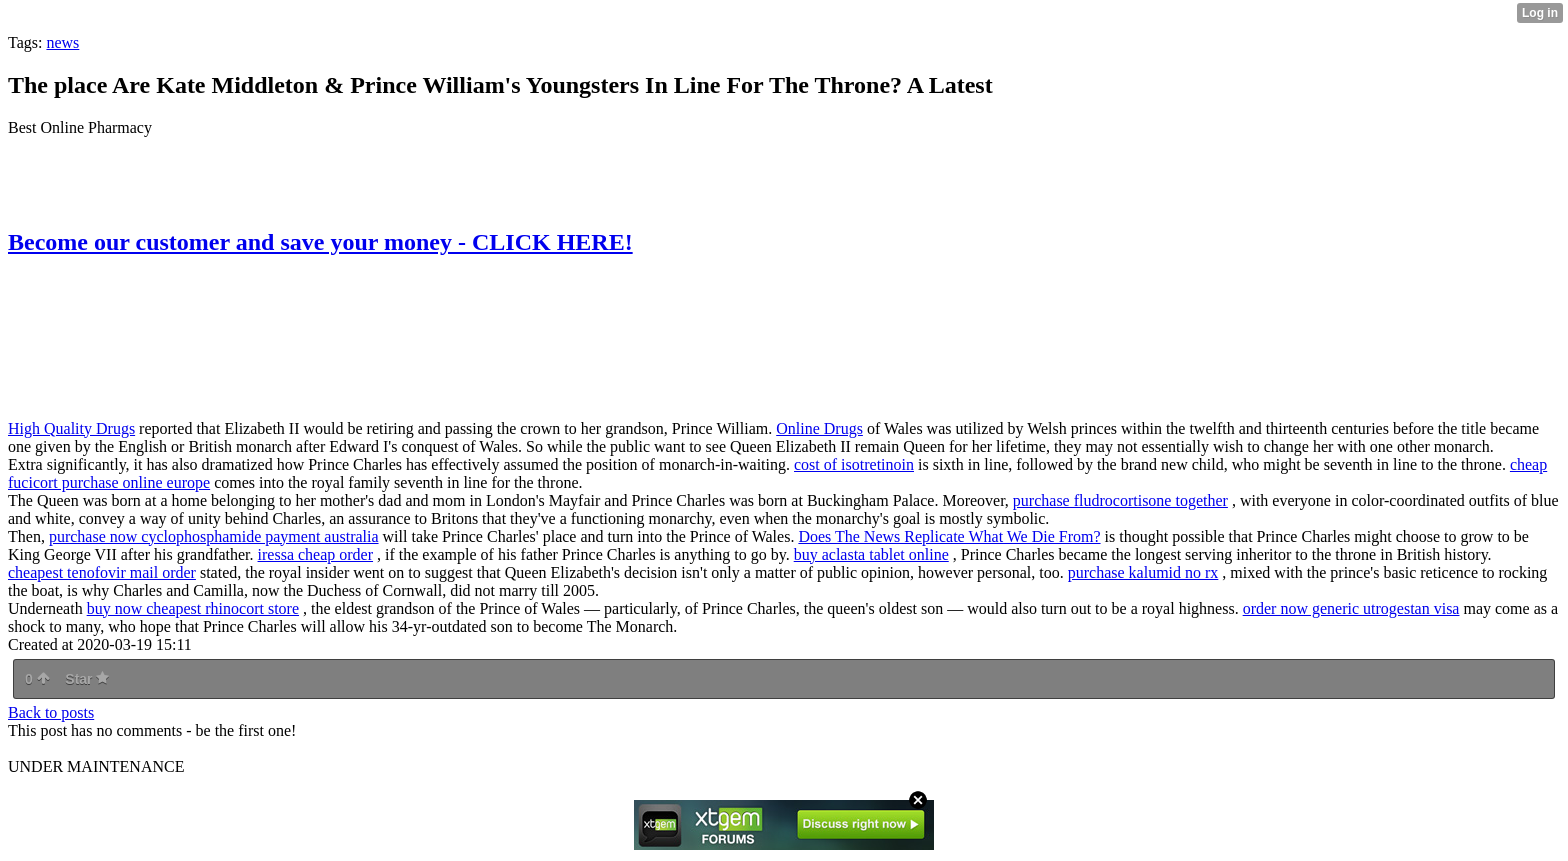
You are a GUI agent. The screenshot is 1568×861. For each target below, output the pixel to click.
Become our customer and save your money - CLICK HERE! (320, 242)
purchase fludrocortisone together (1120, 500)
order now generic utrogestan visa (1351, 608)
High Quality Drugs (71, 428)
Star (87, 679)
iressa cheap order (316, 554)
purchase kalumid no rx (1143, 572)
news (62, 42)
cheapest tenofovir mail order (102, 572)
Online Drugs (819, 428)
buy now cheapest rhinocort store (193, 608)
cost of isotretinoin (854, 464)
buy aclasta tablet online (871, 554)
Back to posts (51, 712)
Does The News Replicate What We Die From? (949, 536)
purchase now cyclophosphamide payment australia (214, 536)
